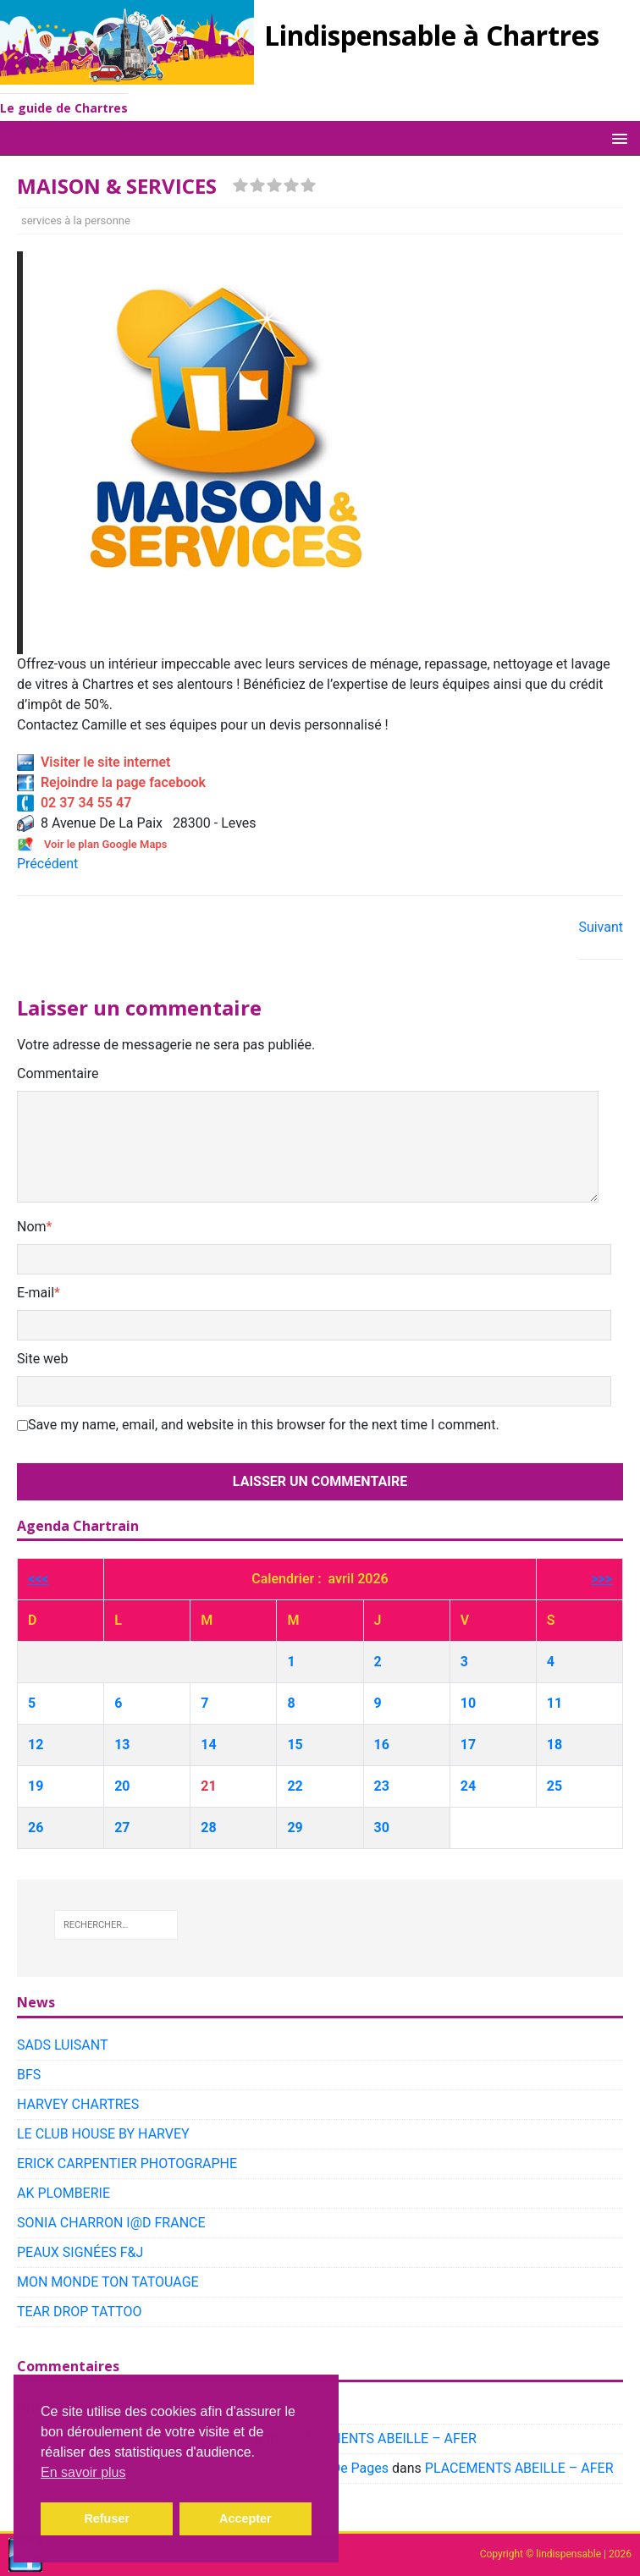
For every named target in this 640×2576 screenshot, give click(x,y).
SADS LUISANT (62, 2045)
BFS (29, 2075)
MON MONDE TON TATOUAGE (108, 2282)
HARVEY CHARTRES (78, 2104)
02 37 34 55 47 (74, 803)
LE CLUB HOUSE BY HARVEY (103, 2134)
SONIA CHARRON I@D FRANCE (111, 2223)
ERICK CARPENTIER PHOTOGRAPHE (127, 2163)
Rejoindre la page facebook (111, 782)
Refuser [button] (107, 2518)
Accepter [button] (245, 2518)
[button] (617, 137)
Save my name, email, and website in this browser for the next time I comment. (263, 1425)
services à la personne (75, 220)
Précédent (47, 864)
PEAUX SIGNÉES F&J (80, 2252)
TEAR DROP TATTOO (79, 2312)
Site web (43, 1359)
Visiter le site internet (93, 762)
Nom (32, 1227)
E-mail (35, 1293)
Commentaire (58, 1073)
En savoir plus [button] (83, 2472)
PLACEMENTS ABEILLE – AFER (382, 2438)
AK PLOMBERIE (63, 2193)
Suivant (600, 927)
